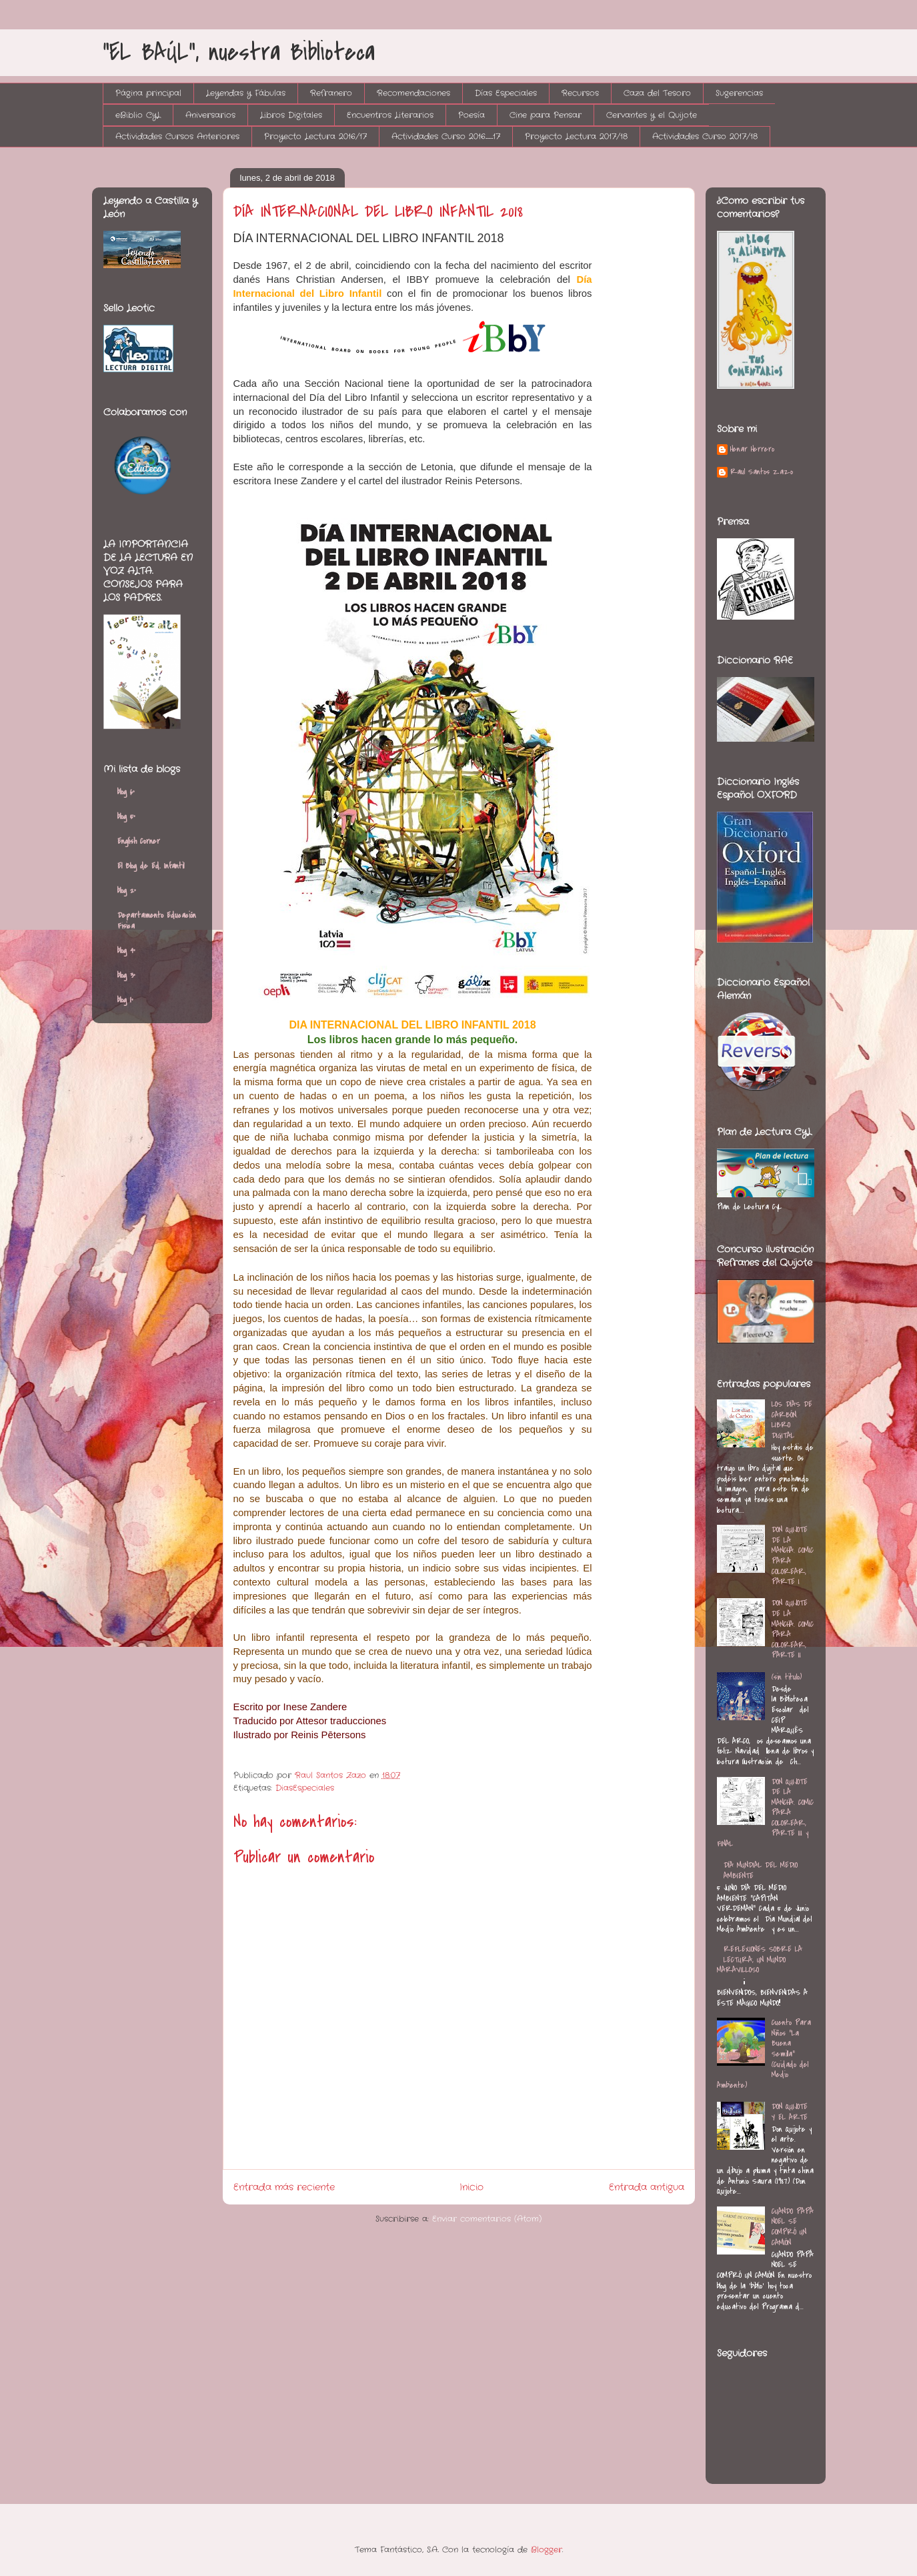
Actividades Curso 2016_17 (445, 136)
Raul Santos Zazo (761, 472)
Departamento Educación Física (156, 920)
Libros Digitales (291, 115)
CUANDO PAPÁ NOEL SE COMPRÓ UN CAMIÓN (793, 2226)
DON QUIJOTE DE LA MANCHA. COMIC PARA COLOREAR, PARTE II (793, 1629)
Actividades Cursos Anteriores (177, 136)
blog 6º (126, 792)
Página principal (148, 93)
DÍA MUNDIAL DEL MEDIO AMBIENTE (761, 1870)
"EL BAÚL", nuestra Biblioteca (239, 52)
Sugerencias (739, 93)
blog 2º (126, 890)
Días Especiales (506, 93)
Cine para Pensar (546, 115)
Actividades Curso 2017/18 (705, 136)
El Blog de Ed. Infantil (150, 866)
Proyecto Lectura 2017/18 (576, 136)
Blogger (546, 2549)
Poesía (471, 115)
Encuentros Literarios (390, 115)
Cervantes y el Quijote (651, 115)
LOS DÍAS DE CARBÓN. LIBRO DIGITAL (792, 1419)
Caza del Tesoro (657, 93)
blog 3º (126, 975)
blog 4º (126, 950)
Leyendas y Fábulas (245, 93)
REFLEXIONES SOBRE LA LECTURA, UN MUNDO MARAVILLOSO (759, 1959)
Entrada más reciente (284, 2187)
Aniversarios (210, 115)
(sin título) (787, 1677)
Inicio (472, 2187)
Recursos (580, 93)
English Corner (138, 841)
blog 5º (126, 816)
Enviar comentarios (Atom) (487, 2218)
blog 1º (125, 1000)
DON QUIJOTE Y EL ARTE (790, 2111)
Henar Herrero (752, 449)
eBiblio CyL (138, 115)
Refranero (331, 93)
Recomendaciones (413, 93)
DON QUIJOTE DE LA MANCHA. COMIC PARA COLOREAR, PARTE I (793, 1555)
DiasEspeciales (304, 1788)
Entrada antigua (646, 2187)
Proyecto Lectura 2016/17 (315, 136)
